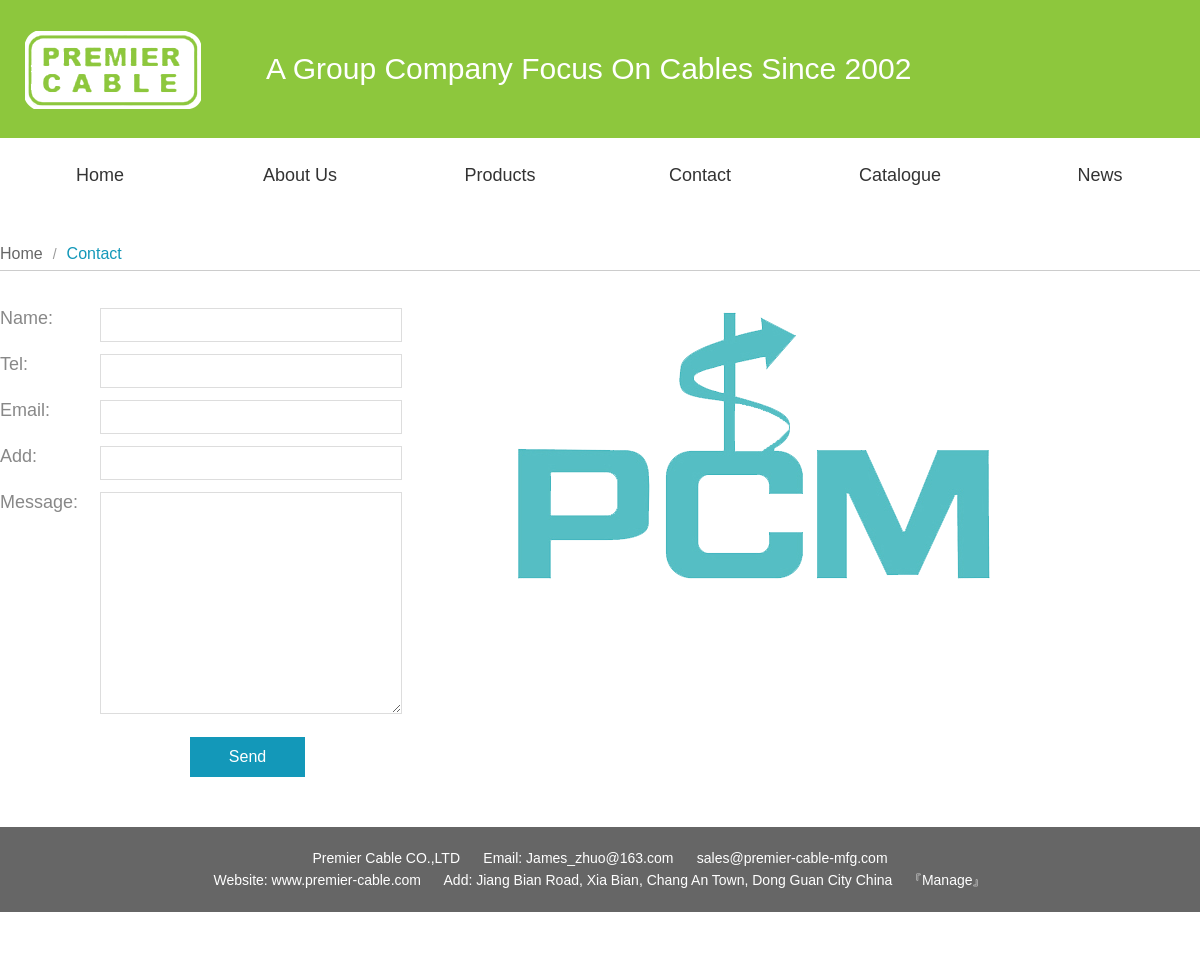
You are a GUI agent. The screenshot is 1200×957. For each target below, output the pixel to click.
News (1099, 175)
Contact (700, 175)
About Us (300, 175)
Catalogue (900, 175)
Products (499, 175)
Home (100, 175)
